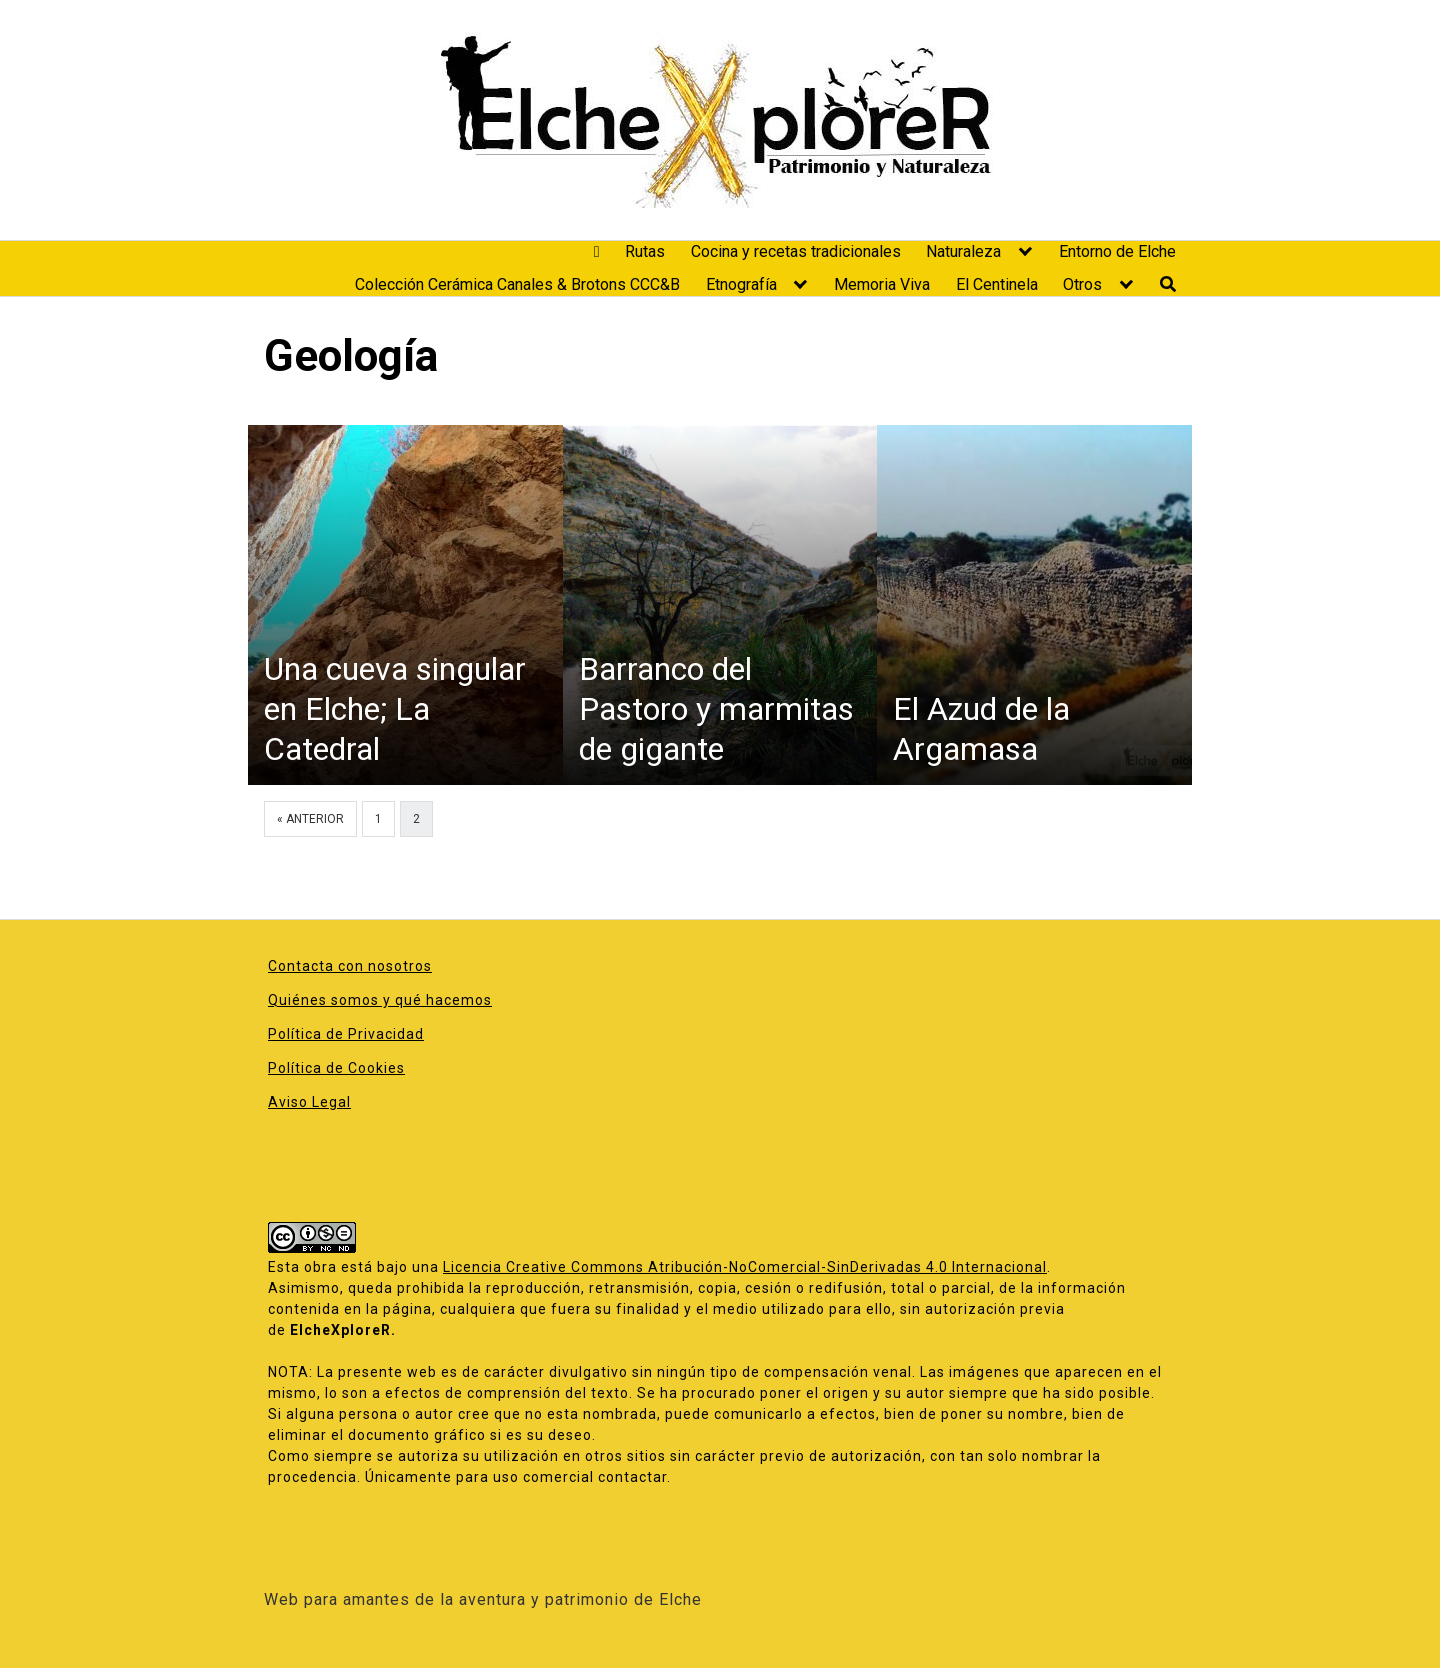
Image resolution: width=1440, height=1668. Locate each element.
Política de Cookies (336, 1068)
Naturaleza (963, 251)
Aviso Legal (309, 1102)
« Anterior (310, 819)
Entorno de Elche (1117, 251)
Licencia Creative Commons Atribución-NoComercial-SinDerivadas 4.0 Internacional (745, 1267)
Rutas (645, 251)
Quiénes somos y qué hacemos (380, 1000)
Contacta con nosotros (350, 966)
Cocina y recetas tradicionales (796, 251)
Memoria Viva (882, 284)
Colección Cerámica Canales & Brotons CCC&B (517, 284)
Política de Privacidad (346, 1034)
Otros (1082, 284)
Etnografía (741, 284)
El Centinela (997, 284)
